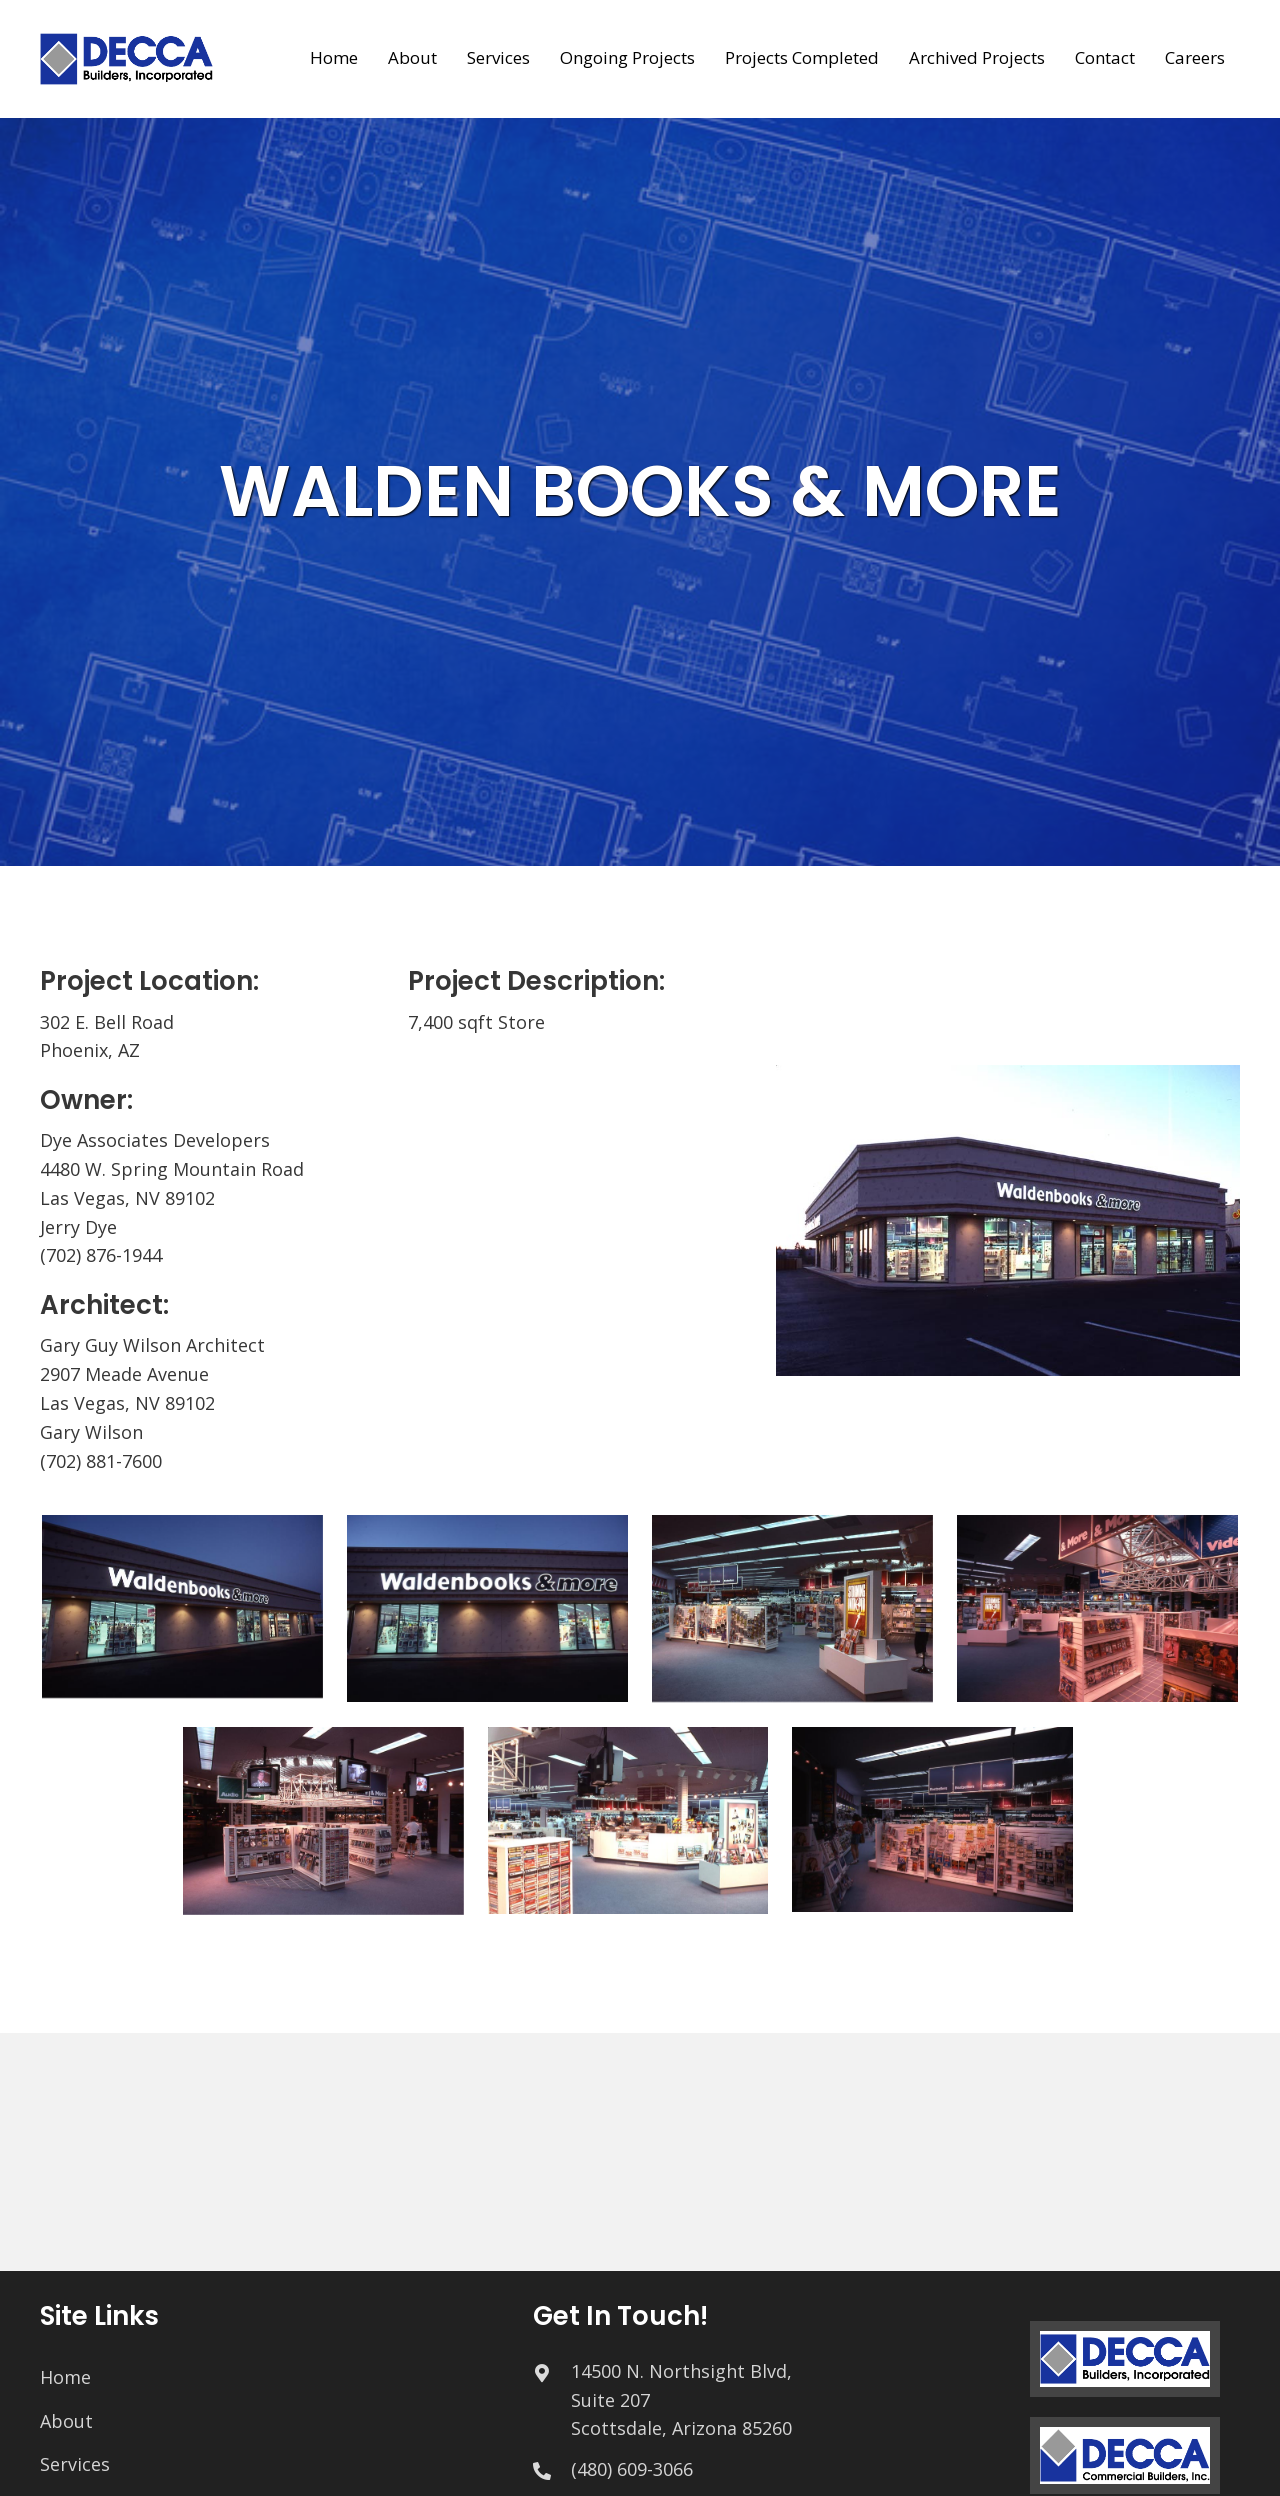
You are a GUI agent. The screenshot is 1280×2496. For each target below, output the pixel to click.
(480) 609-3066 (632, 2469)
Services (75, 2464)
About (66, 2421)
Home (65, 2377)
